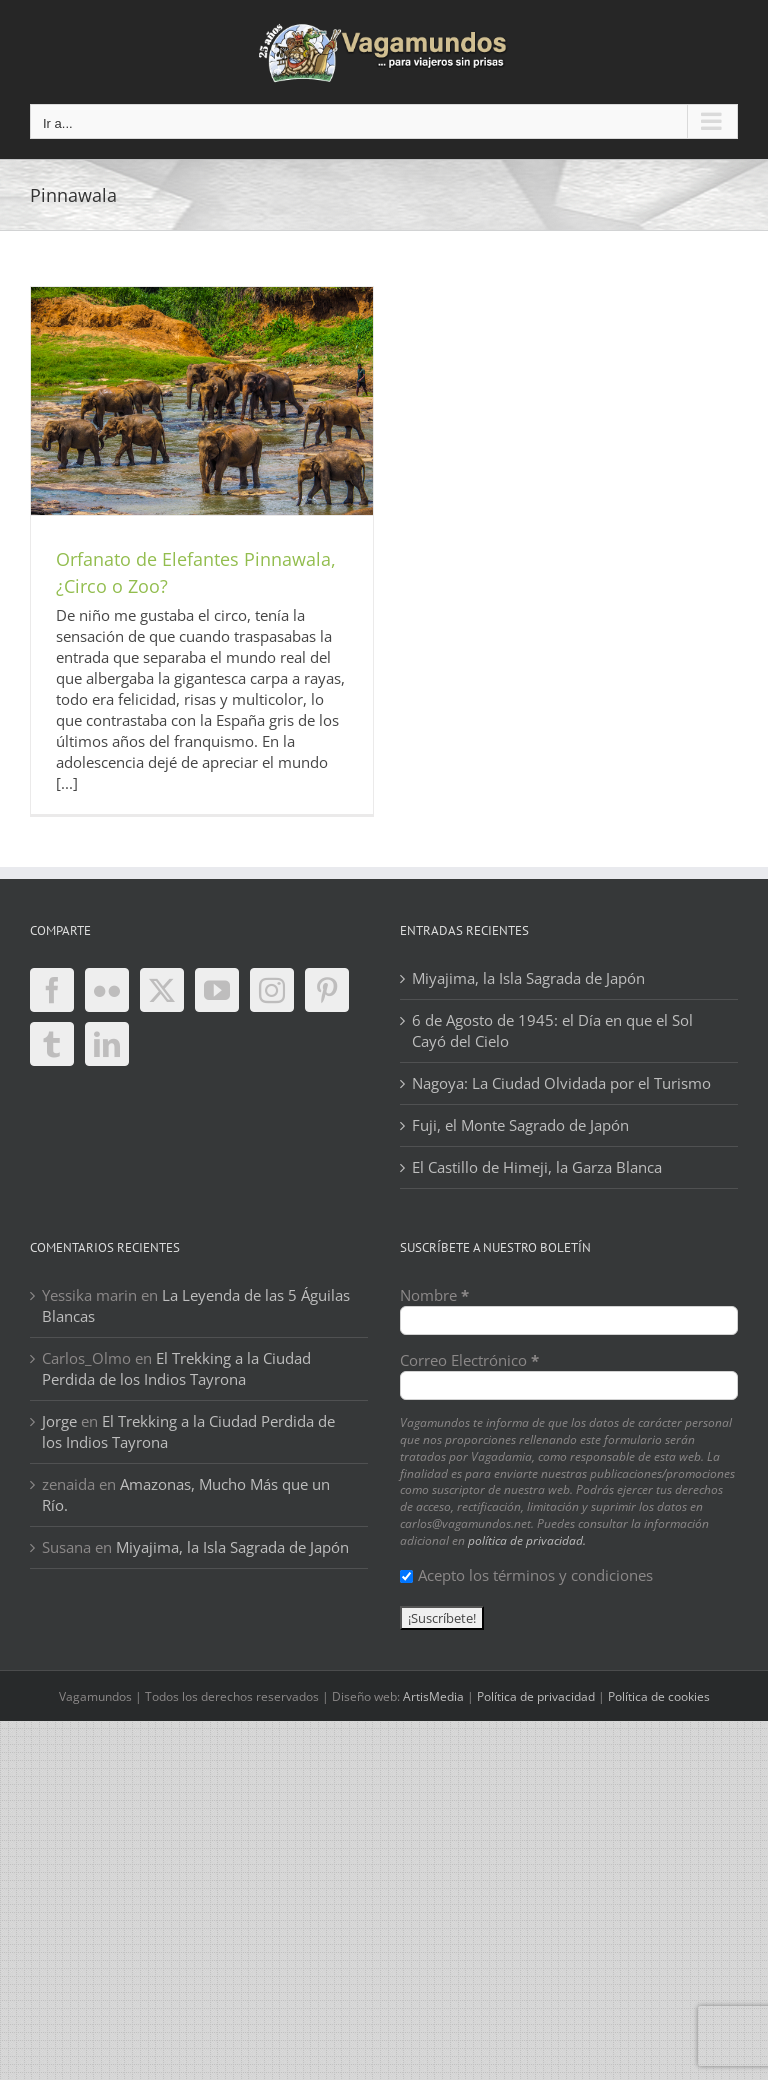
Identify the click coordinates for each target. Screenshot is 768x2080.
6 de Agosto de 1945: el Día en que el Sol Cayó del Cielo (552, 1030)
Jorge (59, 1421)
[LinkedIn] (107, 1044)
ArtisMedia (433, 1696)
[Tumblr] (52, 1044)
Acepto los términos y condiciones (526, 1575)
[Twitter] (162, 990)
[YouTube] (217, 990)
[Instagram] (272, 990)
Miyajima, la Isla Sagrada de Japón (528, 978)
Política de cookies (659, 1696)
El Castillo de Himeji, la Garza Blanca (537, 1167)
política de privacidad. (527, 1540)
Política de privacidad (536, 1696)
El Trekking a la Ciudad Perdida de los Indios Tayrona (176, 1368)
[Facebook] (52, 990)
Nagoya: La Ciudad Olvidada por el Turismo (561, 1083)
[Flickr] (107, 990)
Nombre (434, 1295)
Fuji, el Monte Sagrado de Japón (520, 1125)
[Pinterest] (327, 990)
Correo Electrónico (469, 1360)
